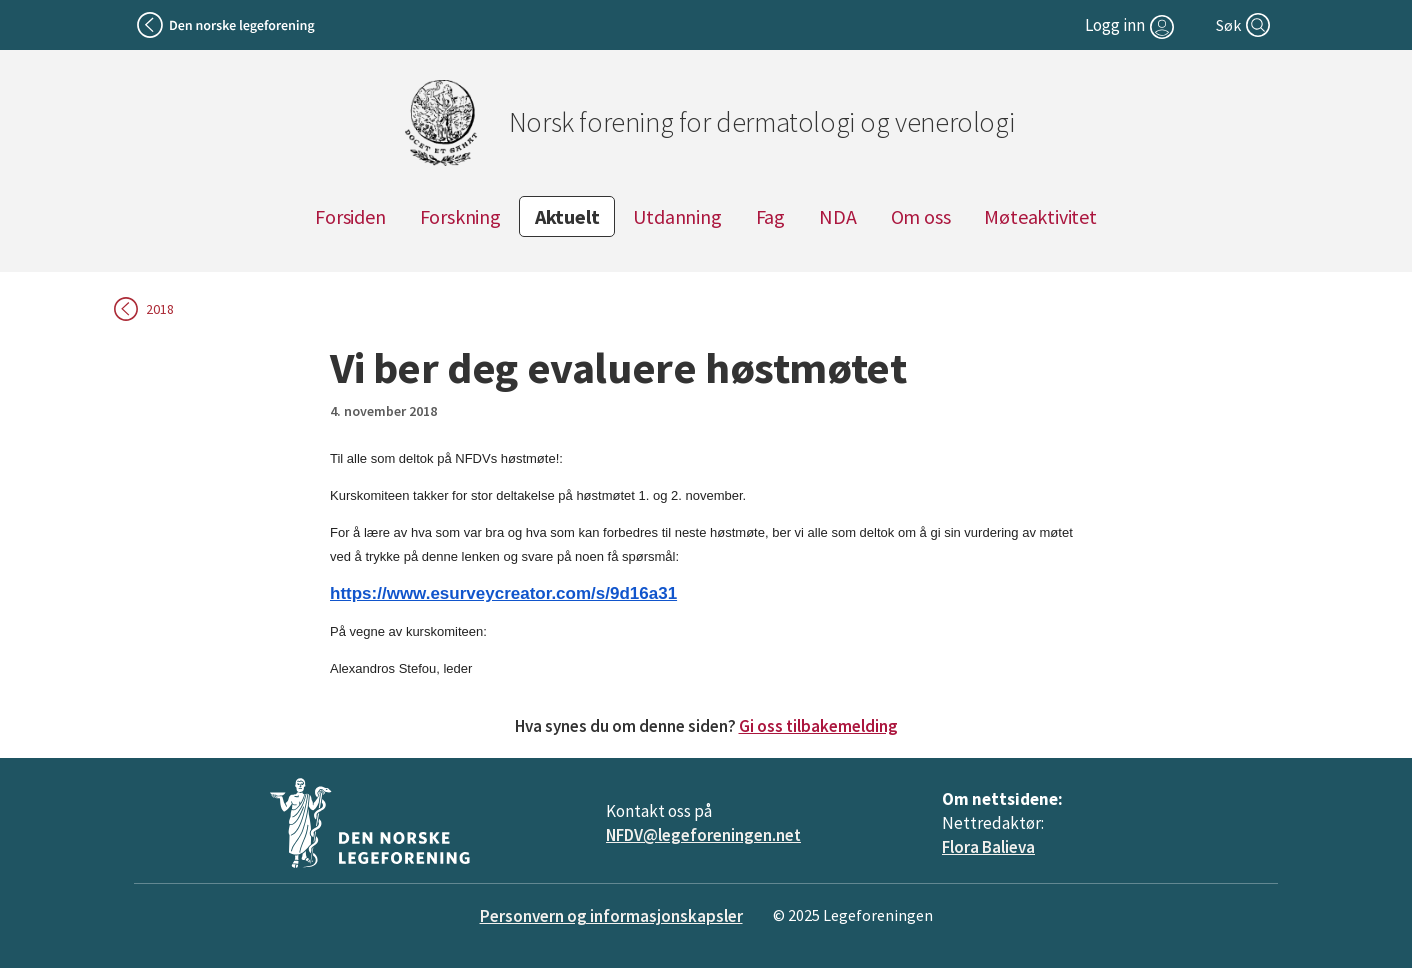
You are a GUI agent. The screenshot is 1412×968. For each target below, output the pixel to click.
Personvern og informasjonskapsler (611, 916)
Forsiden (350, 216)
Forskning (460, 216)
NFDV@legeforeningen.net (703, 835)
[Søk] (1245, 25)
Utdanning (677, 216)
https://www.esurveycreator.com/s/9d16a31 (503, 593)
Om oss (921, 216)
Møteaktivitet (1040, 216)
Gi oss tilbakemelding (818, 726)
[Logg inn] (1132, 25)
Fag (770, 216)
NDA (837, 216)
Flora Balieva (988, 847)
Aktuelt (567, 216)
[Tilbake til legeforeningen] (227, 25)
